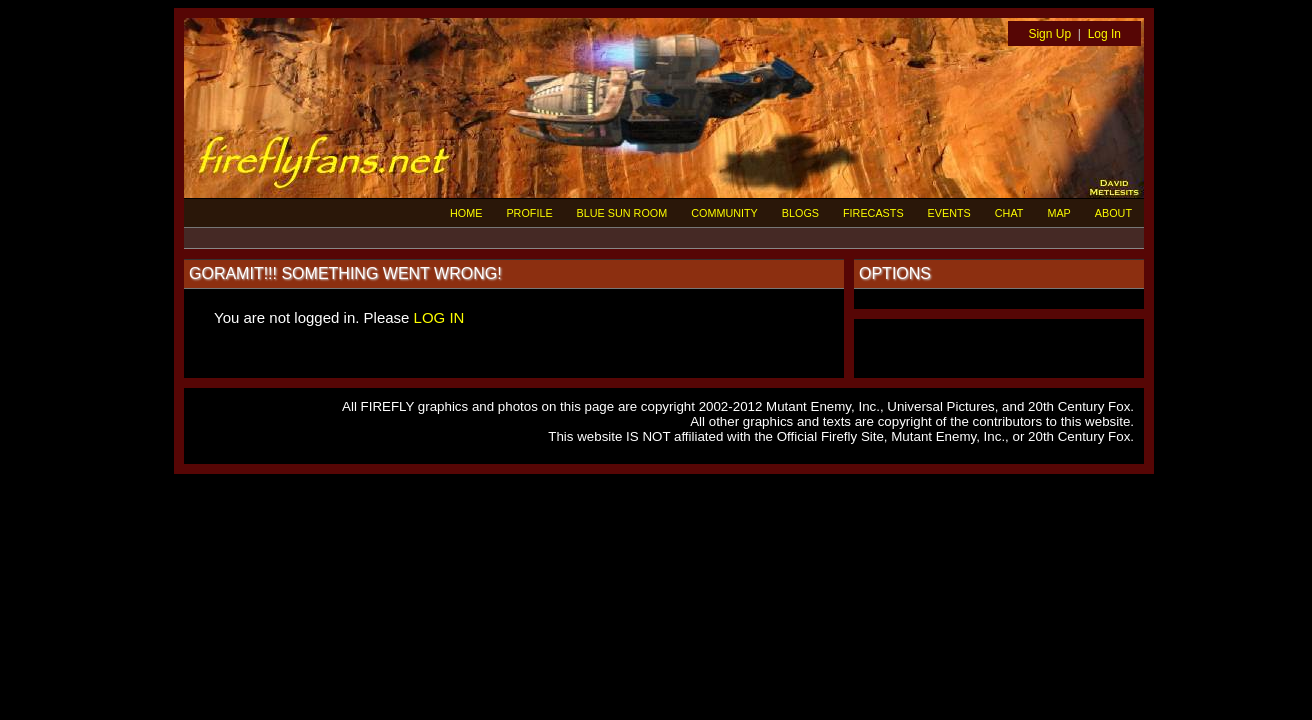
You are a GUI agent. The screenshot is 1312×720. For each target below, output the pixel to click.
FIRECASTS (873, 213)
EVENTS (949, 213)
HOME (466, 213)
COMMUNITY (724, 213)
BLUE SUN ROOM (622, 213)
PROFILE (529, 213)
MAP (1058, 213)
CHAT (1009, 213)
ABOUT (1113, 213)
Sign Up (1049, 34)
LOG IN (439, 317)
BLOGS (800, 213)
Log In (1104, 34)
